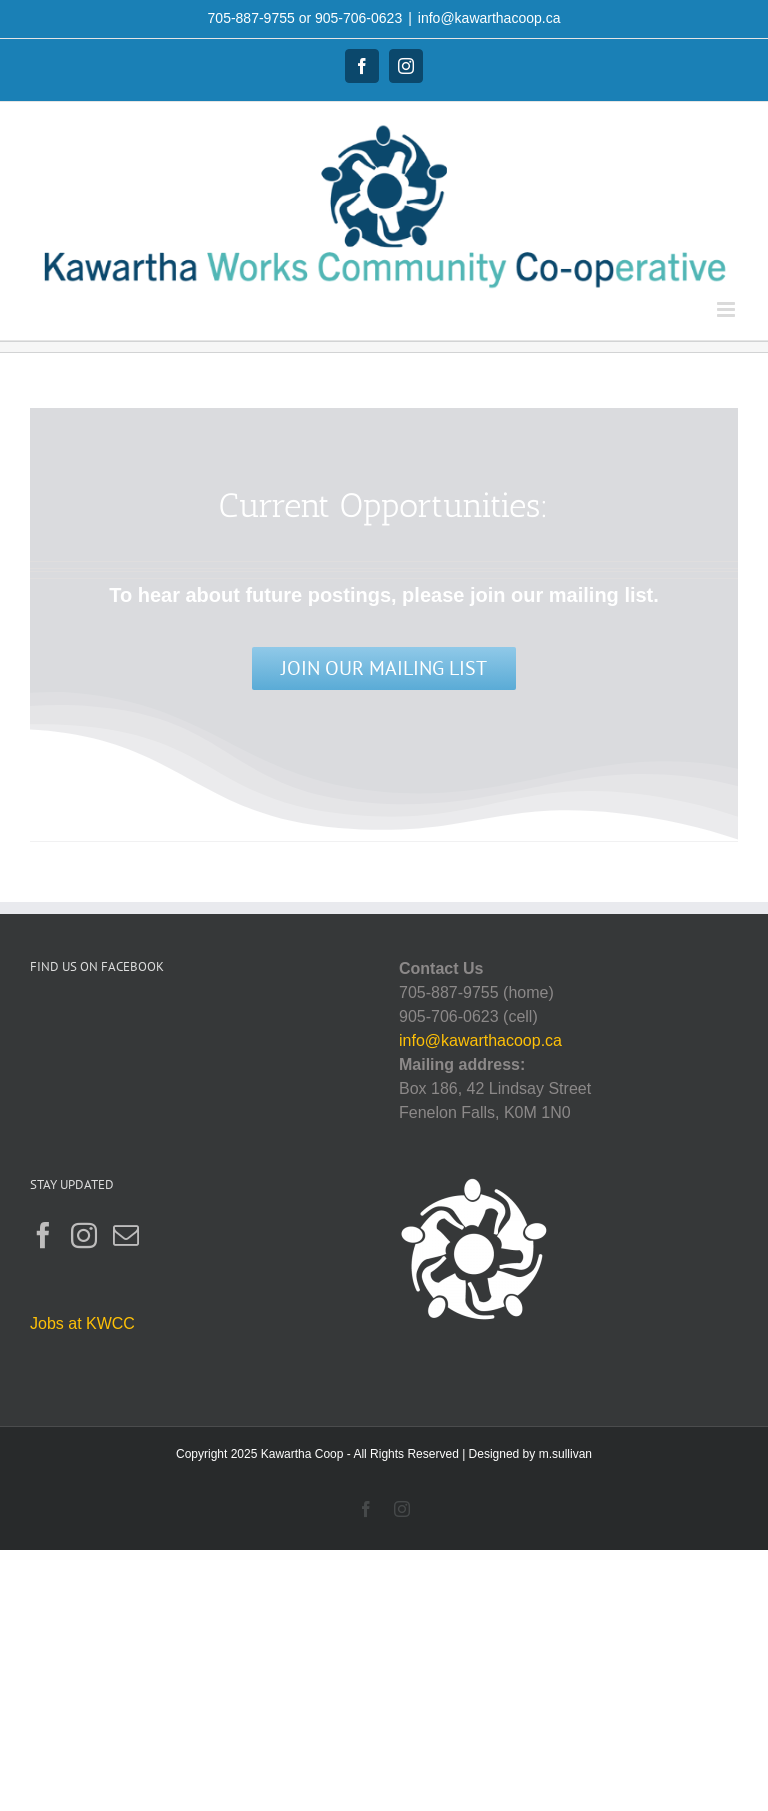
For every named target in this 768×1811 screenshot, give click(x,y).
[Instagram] (84, 1235)
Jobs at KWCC (82, 1323)
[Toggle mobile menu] (727, 309)
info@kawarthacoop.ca (489, 18)
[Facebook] (43, 1235)
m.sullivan (565, 1454)
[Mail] (126, 1235)
